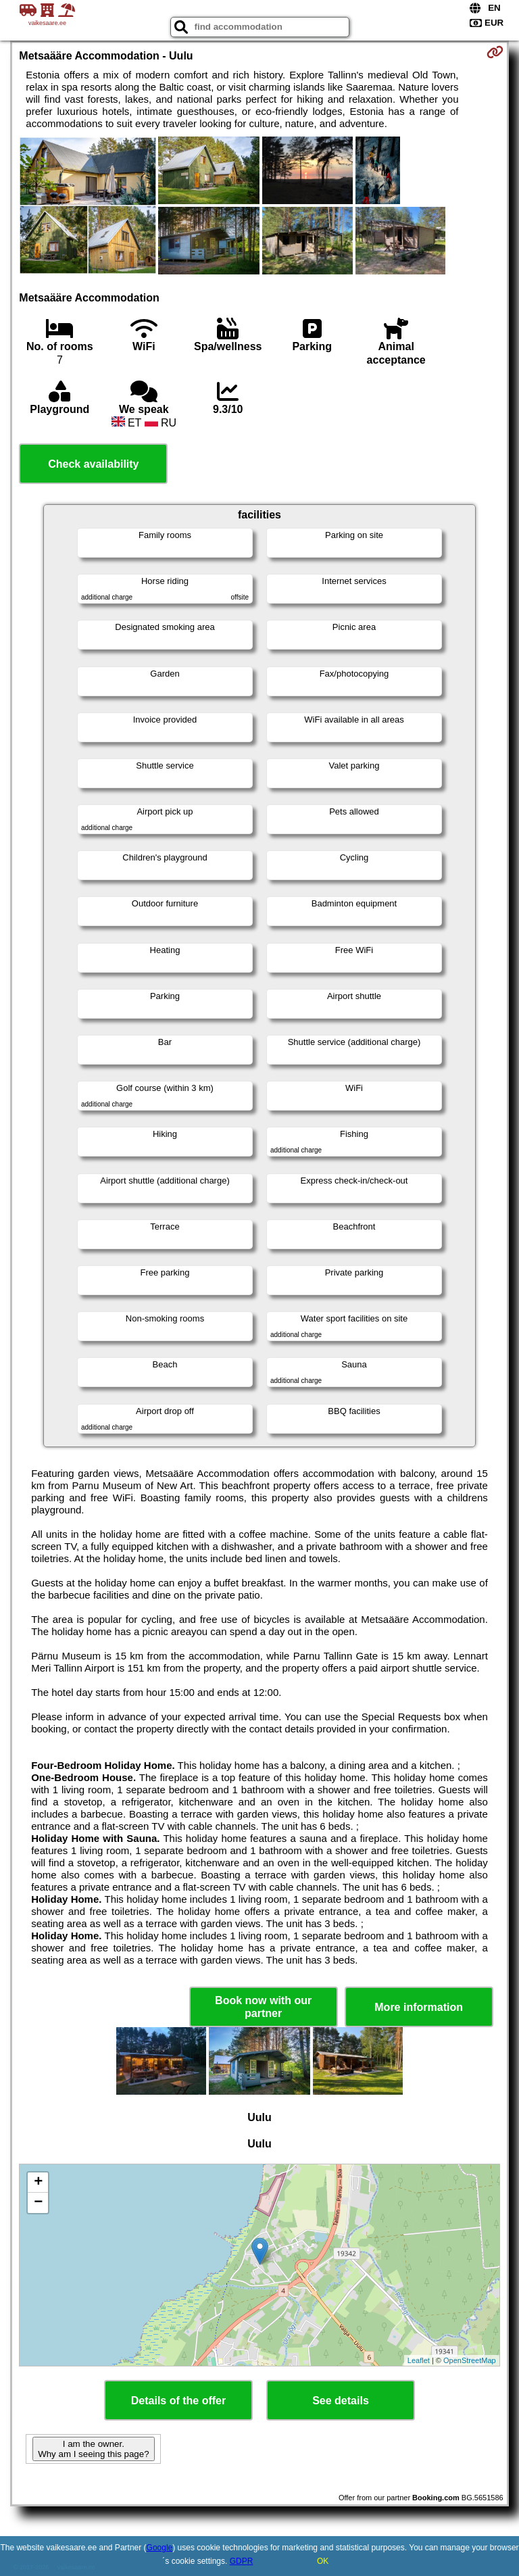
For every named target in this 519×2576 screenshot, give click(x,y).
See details (340, 2400)
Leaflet (418, 2360)
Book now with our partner (263, 2007)
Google (160, 2547)
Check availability (93, 464)
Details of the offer (178, 2400)
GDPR (241, 2561)
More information (418, 2007)
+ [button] (38, 2182)
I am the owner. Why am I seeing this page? (93, 2449)
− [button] (38, 2203)
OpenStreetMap (469, 2360)
